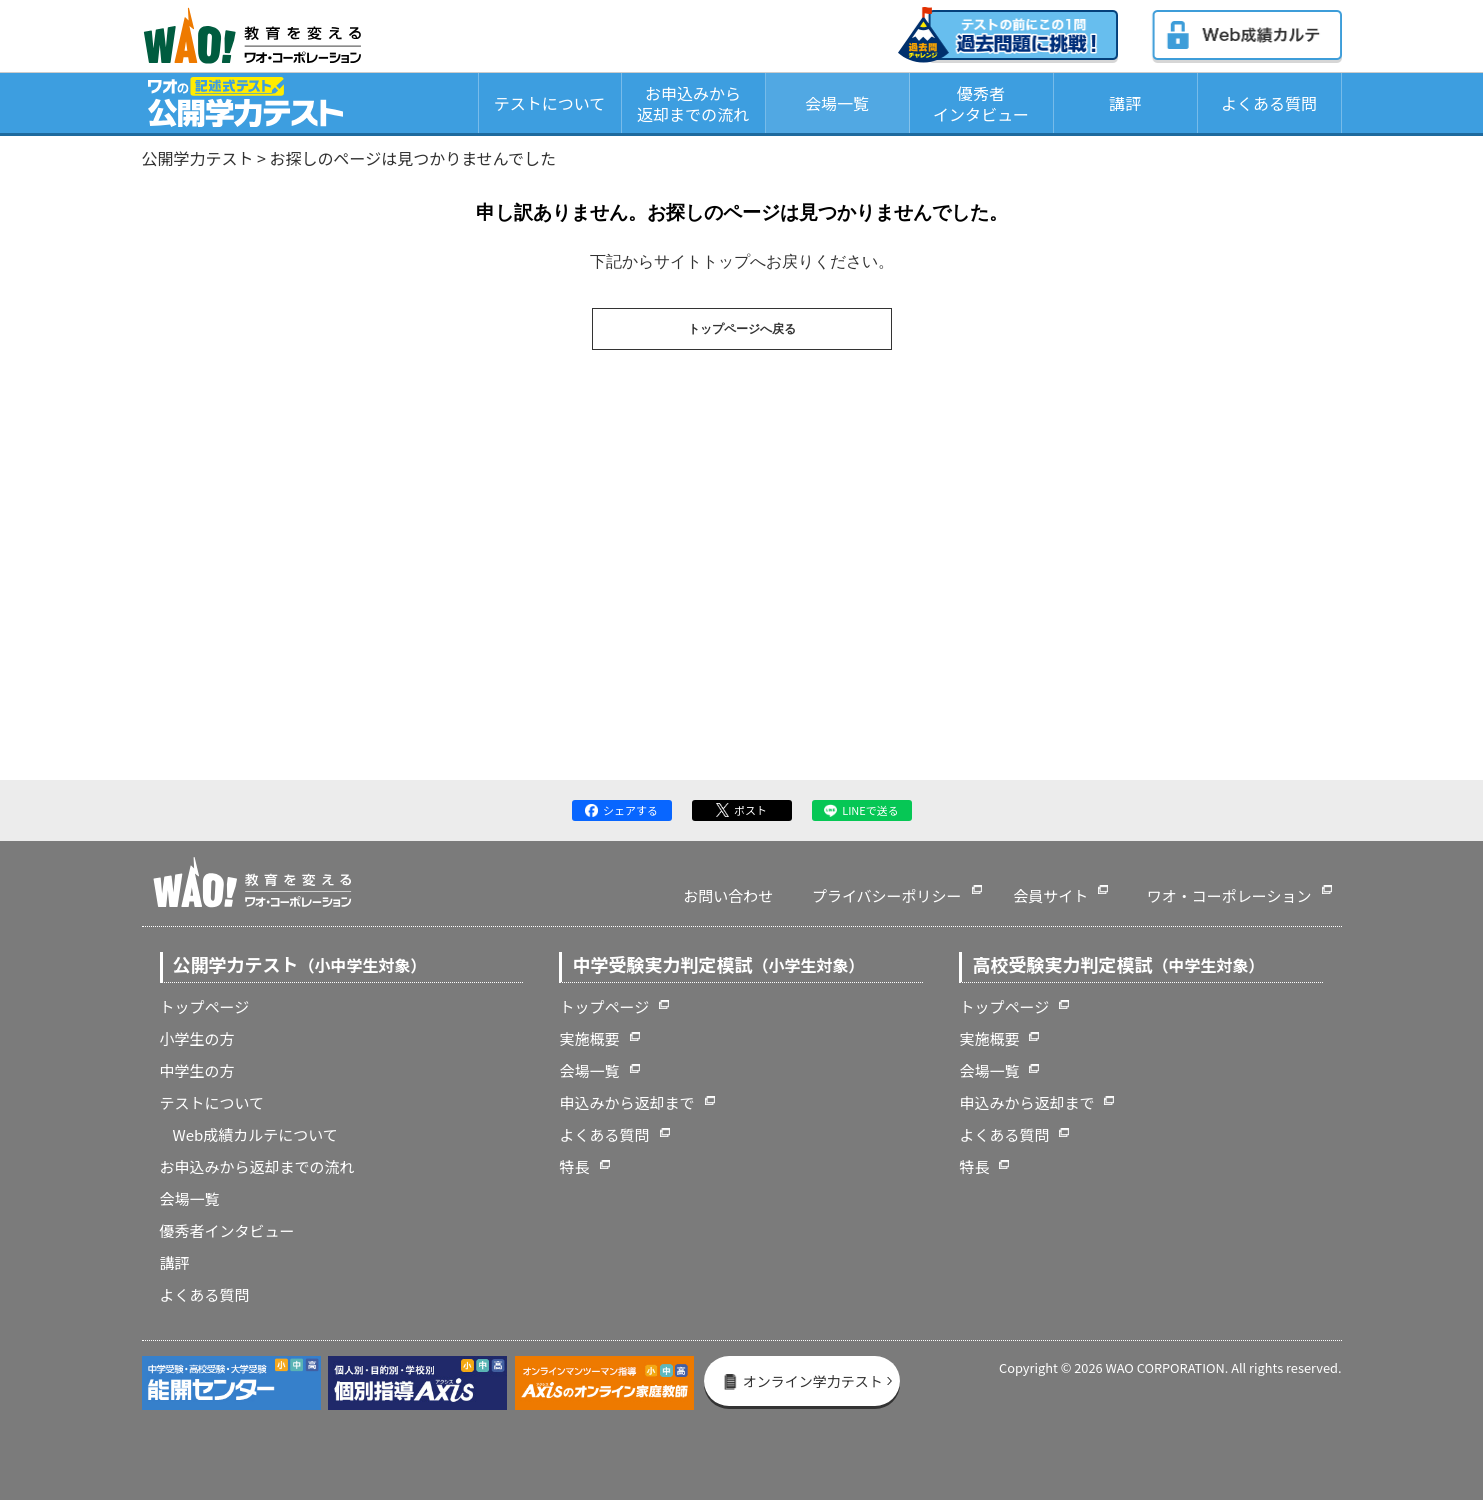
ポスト (741, 810)
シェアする (621, 810)
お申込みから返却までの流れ (693, 103)
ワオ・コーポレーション (1229, 895)
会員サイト (1050, 895)
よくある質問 (1269, 103)
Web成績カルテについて (255, 1134)
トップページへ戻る (742, 329)
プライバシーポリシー (887, 895)
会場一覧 (837, 103)
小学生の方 (197, 1038)
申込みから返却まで (626, 1102)
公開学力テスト (198, 158)
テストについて (550, 103)
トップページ (205, 1006)
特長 (574, 1166)
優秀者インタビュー (981, 103)
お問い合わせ (728, 895)
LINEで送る (861, 810)
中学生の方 (197, 1070)
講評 (1125, 103)
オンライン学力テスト (802, 1381)
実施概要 (589, 1038)
